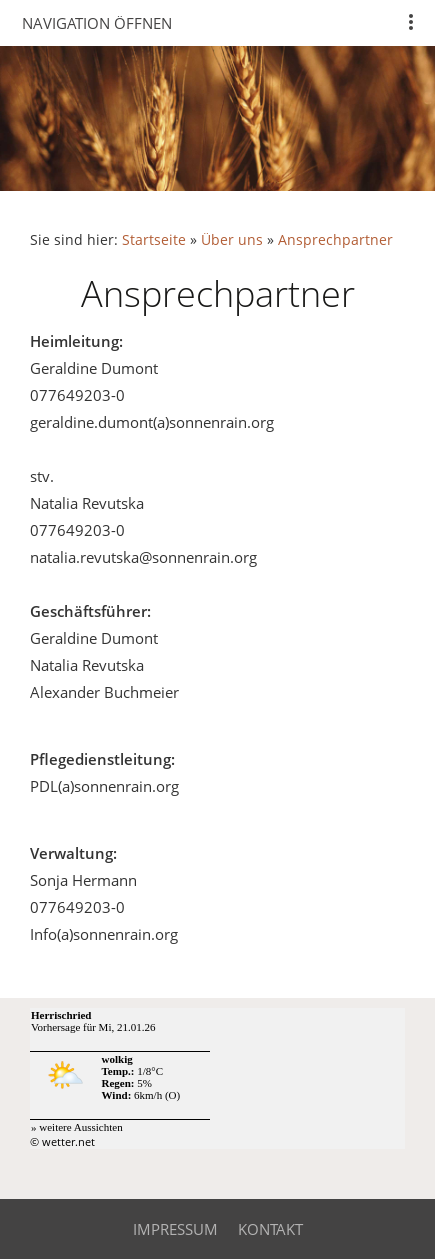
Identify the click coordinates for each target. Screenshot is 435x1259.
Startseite (154, 240)
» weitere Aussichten (77, 1127)
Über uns (232, 240)
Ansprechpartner (335, 240)
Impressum (175, 1229)
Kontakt (270, 1229)
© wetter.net (62, 1141)
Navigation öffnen (97, 23)
